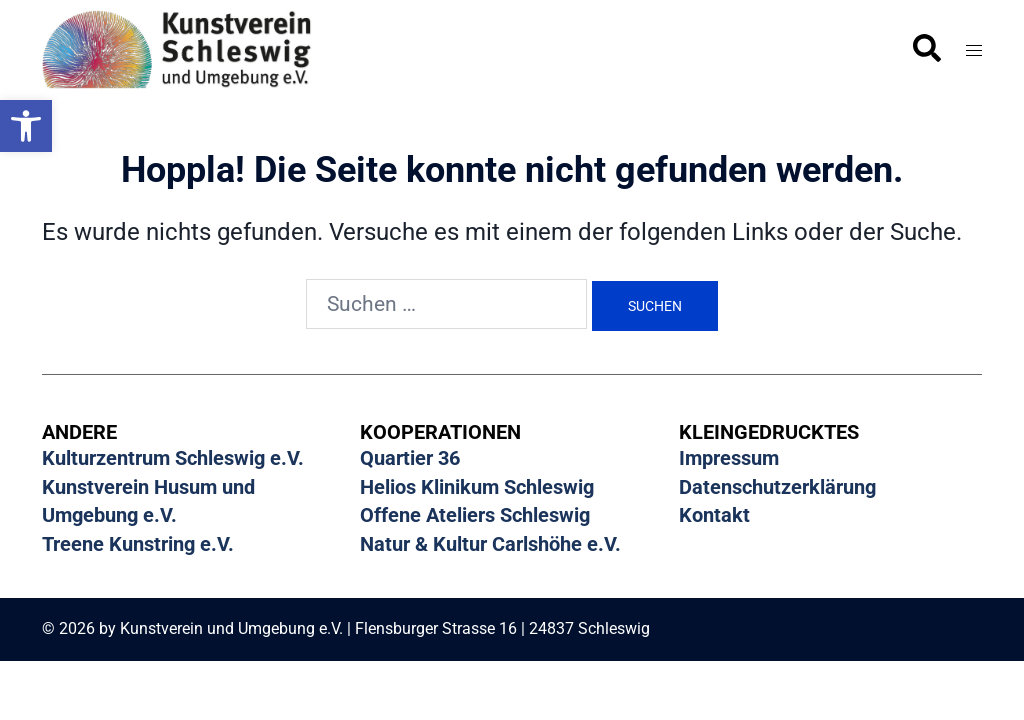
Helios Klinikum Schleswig (477, 486)
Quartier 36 (410, 458)
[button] (26, 126)
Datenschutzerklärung (777, 486)
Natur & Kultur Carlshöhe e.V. (490, 542)
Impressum (729, 458)
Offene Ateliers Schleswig (475, 514)
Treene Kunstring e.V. (138, 542)
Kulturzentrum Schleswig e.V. (173, 458)
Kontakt (714, 514)
